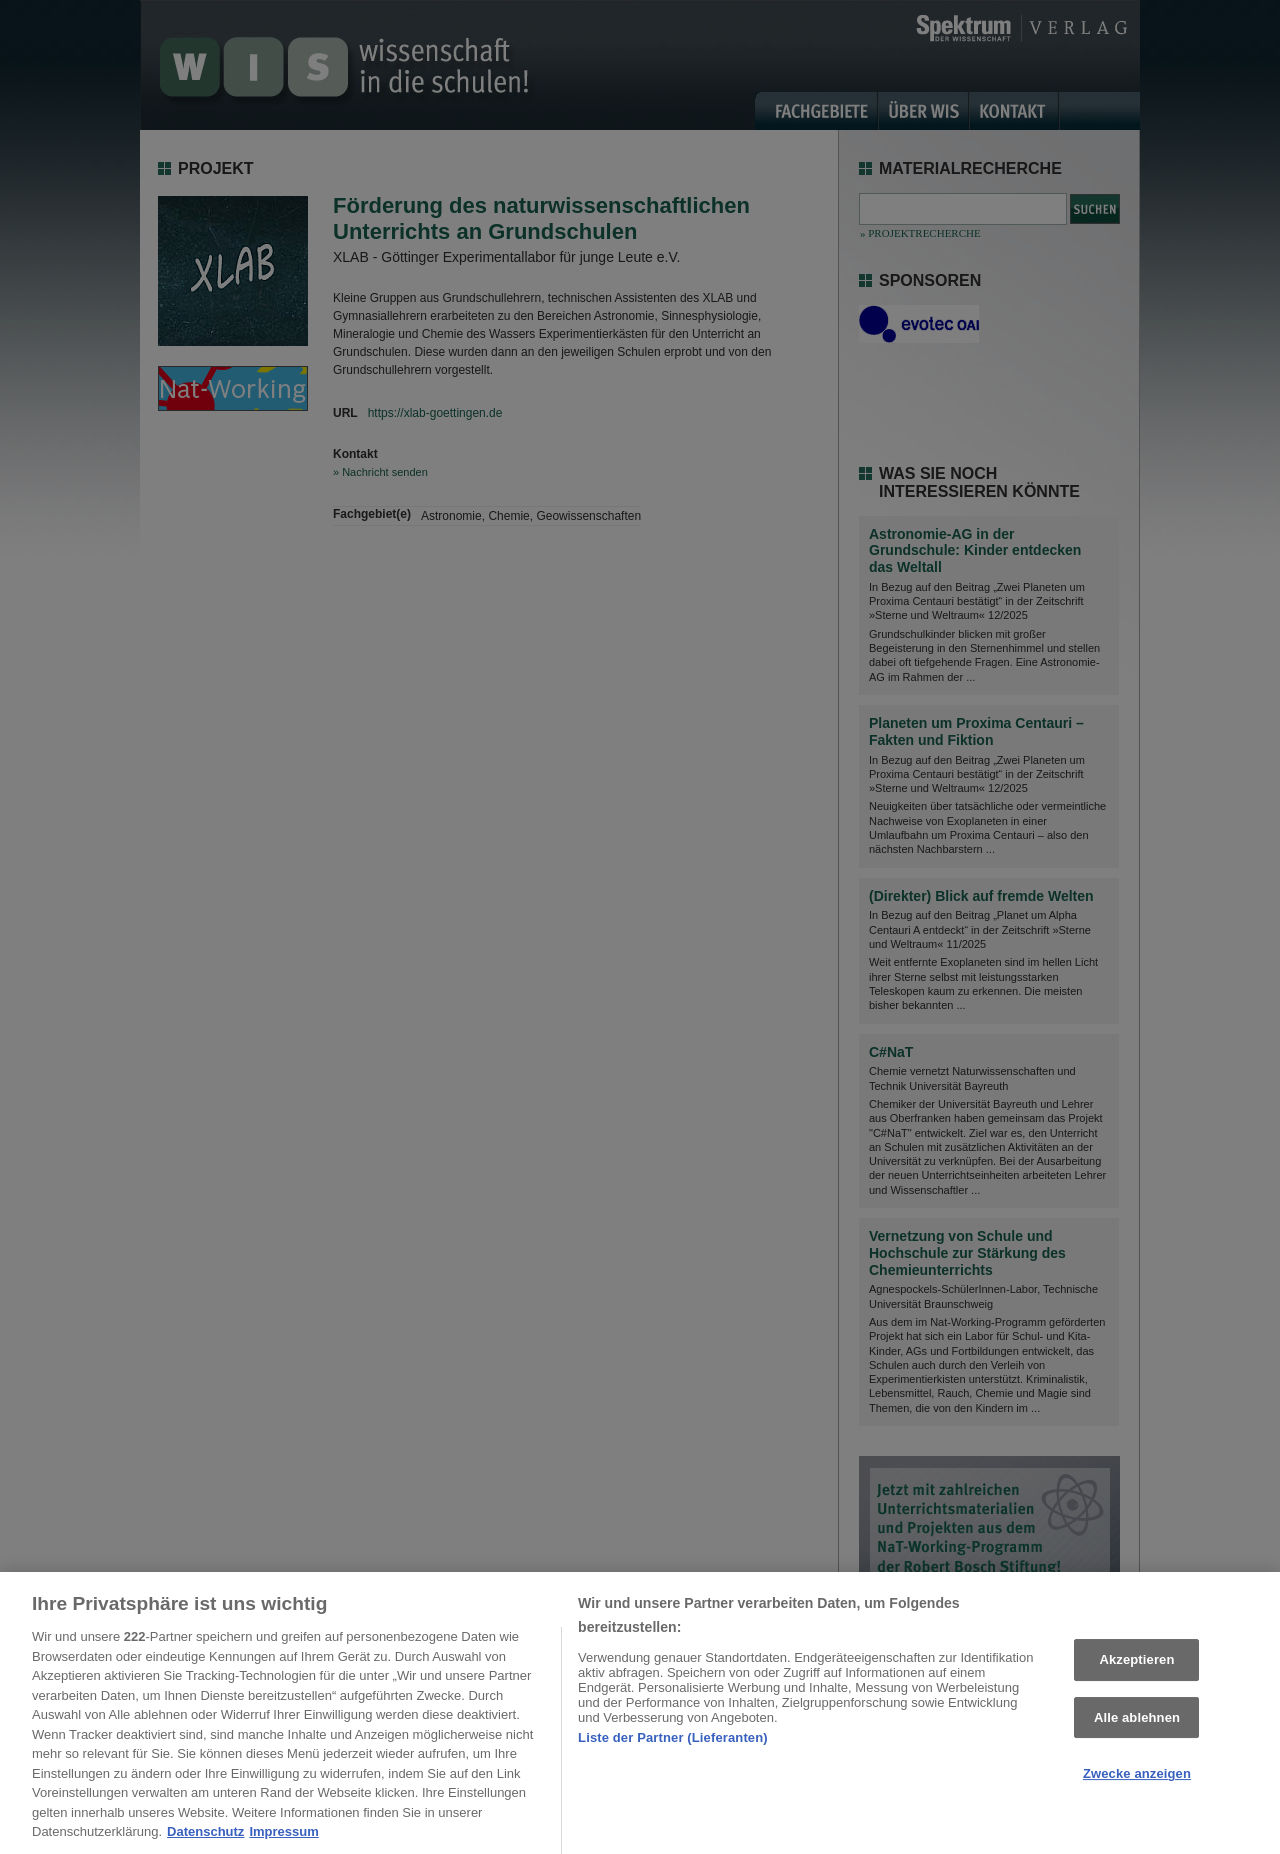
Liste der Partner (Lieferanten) (673, 1744)
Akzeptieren (1136, 1667)
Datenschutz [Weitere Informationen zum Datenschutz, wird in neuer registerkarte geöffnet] (205, 1839)
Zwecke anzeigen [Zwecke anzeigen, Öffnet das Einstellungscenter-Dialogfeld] (1137, 1781)
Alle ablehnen (1137, 1725)
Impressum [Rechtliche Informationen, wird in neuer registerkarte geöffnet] (283, 1839)
